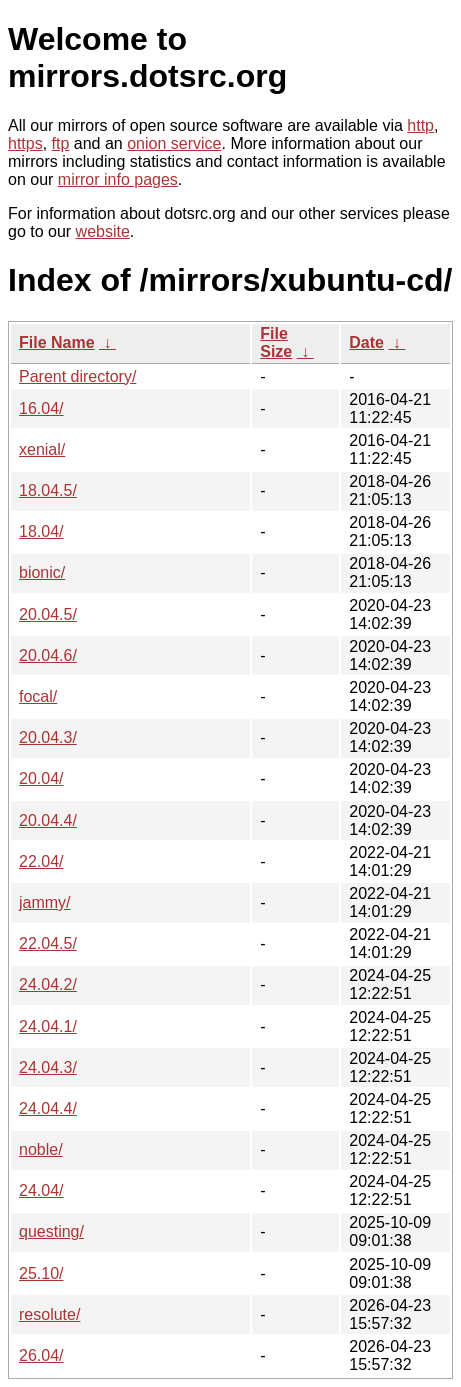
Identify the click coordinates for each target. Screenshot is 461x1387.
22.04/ (41, 861)
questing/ (51, 1231)
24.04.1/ (48, 1026)
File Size (276, 342)
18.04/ (41, 531)
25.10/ (41, 1273)
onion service (174, 143)
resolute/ (49, 1314)
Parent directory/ (77, 376)
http (420, 125)
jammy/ (45, 902)
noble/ (41, 1149)
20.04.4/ (48, 820)
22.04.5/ (48, 943)
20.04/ (41, 778)
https (25, 143)
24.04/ (41, 1190)
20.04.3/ (48, 737)
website (103, 231)
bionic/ (42, 572)
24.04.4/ (48, 1108)
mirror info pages (118, 179)
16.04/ (41, 408)
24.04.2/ (48, 984)
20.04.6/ (48, 655)
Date (366, 342)
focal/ (38, 696)
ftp (61, 143)
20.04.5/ (48, 614)
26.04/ (41, 1355)
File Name (57, 342)
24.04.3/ (48, 1067)
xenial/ (42, 449)
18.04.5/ (48, 490)
